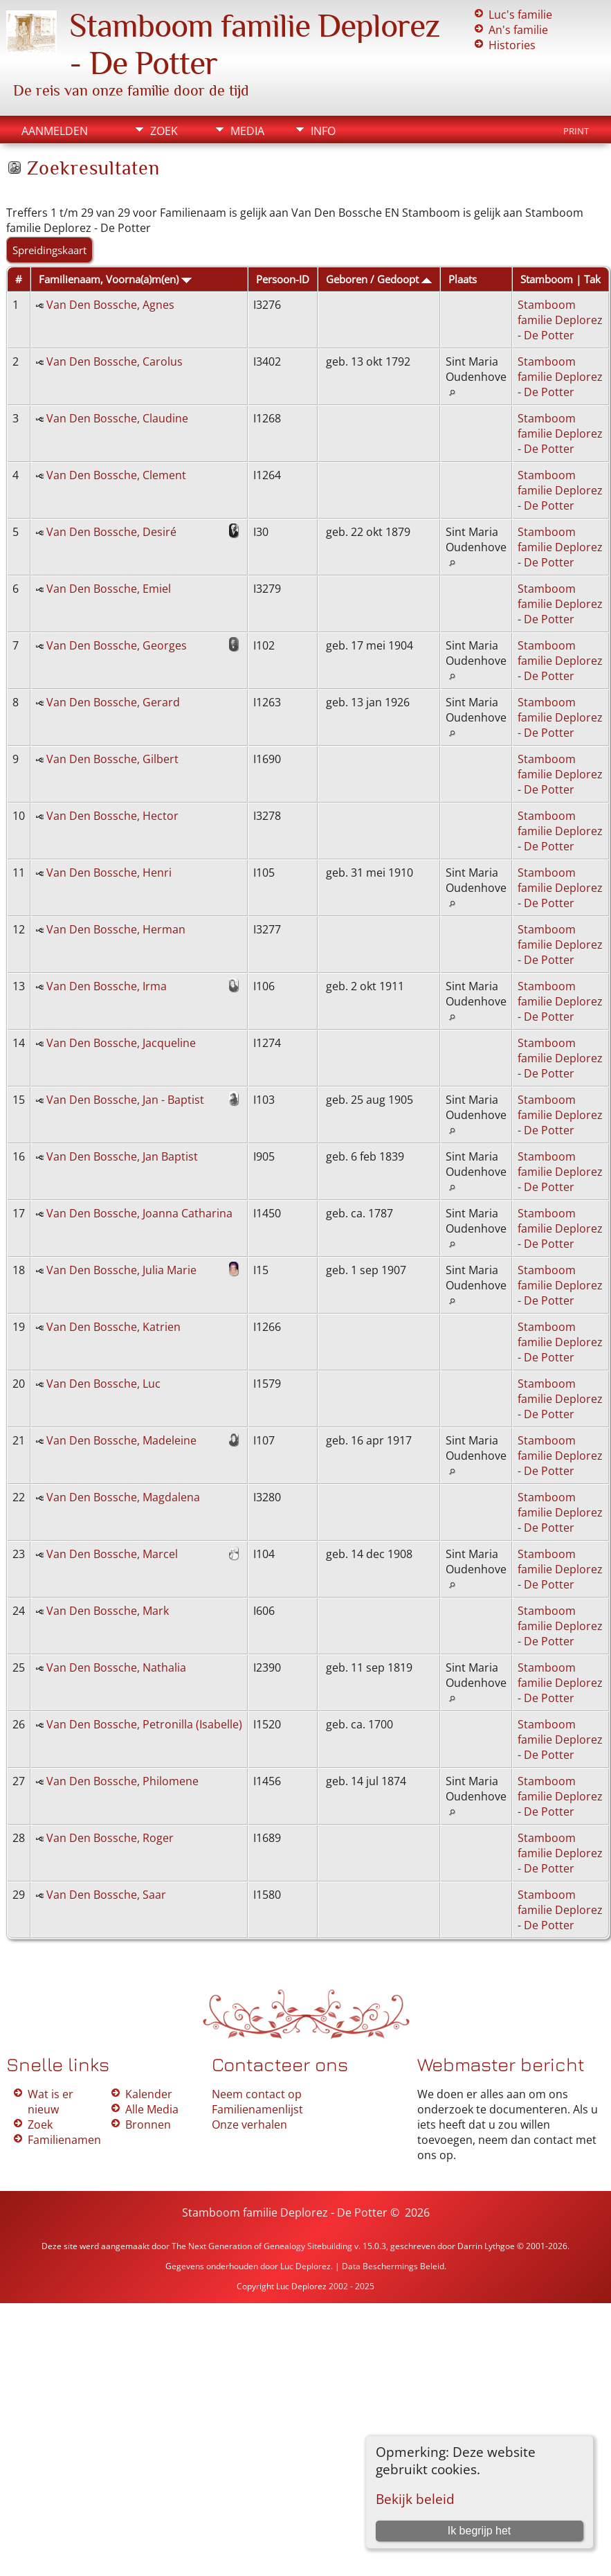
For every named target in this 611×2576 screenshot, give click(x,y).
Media (247, 130)
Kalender (148, 2094)
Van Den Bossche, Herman (115, 929)
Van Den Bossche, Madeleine (121, 1440)
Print (576, 131)
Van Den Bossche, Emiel (108, 588)
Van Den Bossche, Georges (116, 645)
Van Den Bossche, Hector (112, 815)
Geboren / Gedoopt (379, 279)
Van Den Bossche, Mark (107, 1610)
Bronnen (148, 2124)
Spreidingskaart (49, 250)
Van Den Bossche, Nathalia (116, 1667)
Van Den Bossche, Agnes (110, 304)
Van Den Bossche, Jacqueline (121, 1042)
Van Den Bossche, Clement (116, 475)
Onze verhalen (249, 2124)
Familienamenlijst (257, 2109)
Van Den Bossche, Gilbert (112, 759)
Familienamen (64, 2139)
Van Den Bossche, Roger (110, 1837)
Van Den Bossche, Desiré (111, 531)
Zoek (164, 130)
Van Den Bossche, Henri (109, 872)
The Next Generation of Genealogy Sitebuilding (262, 2246)
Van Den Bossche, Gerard (113, 702)
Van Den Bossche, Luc (103, 1383)
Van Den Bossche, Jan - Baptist (125, 1099)
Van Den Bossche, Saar (106, 1894)
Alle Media (152, 2109)
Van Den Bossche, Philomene (122, 1781)
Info (323, 130)
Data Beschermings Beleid (393, 2266)
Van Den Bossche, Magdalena (123, 1497)
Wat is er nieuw (50, 2101)
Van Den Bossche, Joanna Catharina (139, 1213)
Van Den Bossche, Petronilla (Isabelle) (144, 1724)
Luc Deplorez (305, 2266)
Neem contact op (257, 2094)
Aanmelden (54, 130)
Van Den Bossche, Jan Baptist (122, 1156)
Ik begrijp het (479, 2531)
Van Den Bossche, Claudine (117, 418)
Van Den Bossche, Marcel (112, 1554)
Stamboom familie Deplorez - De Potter (560, 320)
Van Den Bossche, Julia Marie (121, 1270)
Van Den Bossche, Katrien (113, 1326)
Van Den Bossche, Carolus (114, 361)
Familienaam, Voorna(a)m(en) (115, 279)
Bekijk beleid (415, 2498)
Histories (512, 45)
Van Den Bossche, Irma (106, 986)
